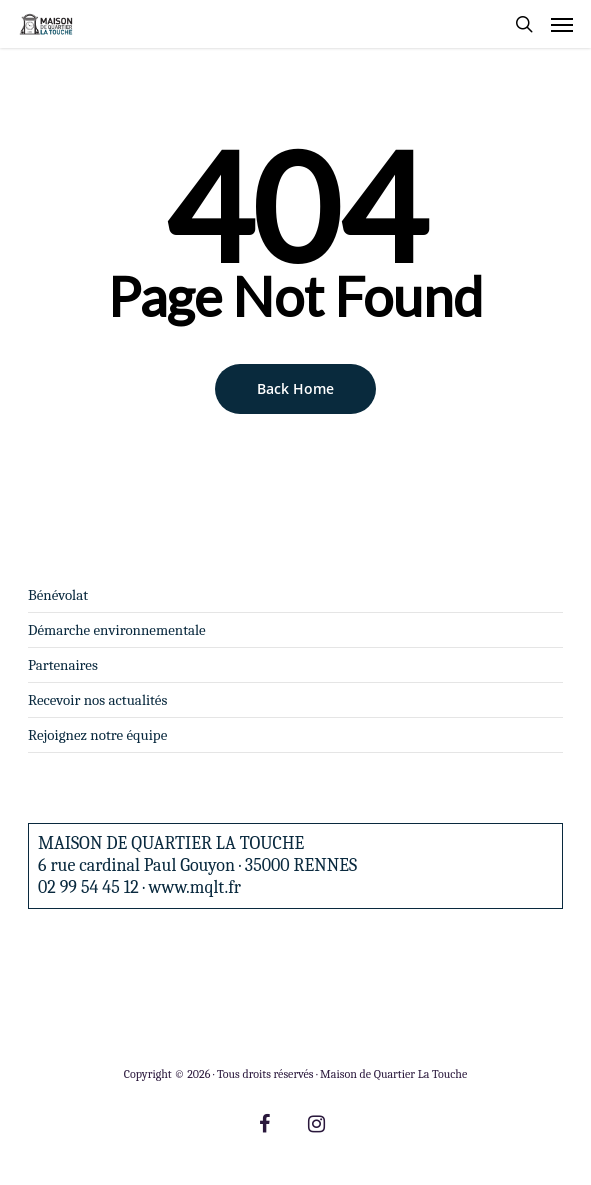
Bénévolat (58, 595)
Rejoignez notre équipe (97, 735)
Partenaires (63, 665)
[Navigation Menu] (562, 24)
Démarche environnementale (117, 630)
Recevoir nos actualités (97, 700)
